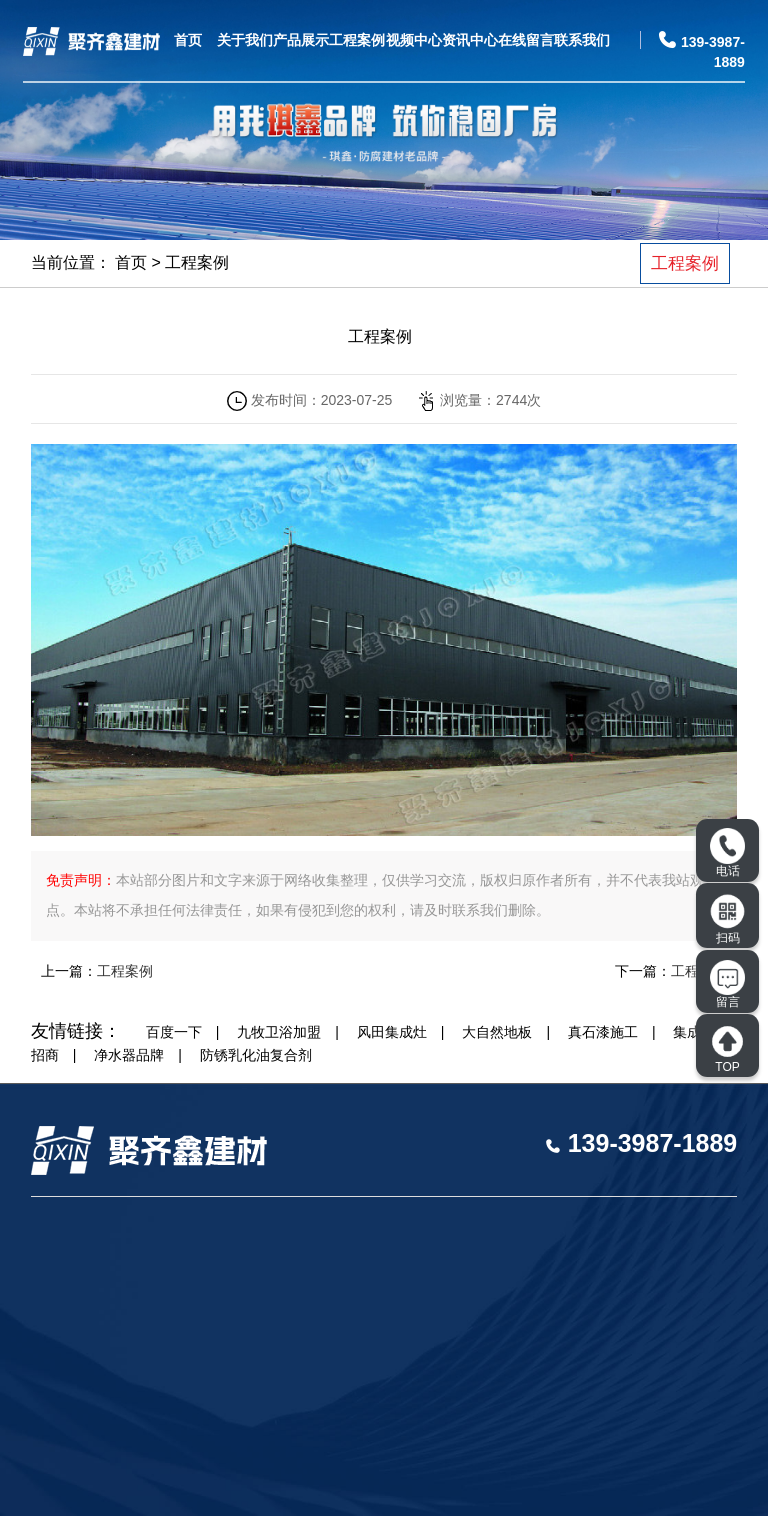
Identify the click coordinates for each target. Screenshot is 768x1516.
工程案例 (357, 40)
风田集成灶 (392, 1032)
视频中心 (414, 40)
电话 (727, 853)
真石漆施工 (603, 1032)
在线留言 (526, 40)
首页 (188, 40)
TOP (727, 1049)
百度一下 (174, 1032)
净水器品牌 (129, 1055)
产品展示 (301, 40)
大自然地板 (497, 1032)
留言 (727, 985)
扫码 (728, 919)
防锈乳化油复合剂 (256, 1055)
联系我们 (582, 40)
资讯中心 (470, 40)
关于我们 (245, 40)
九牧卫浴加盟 (279, 1032)
